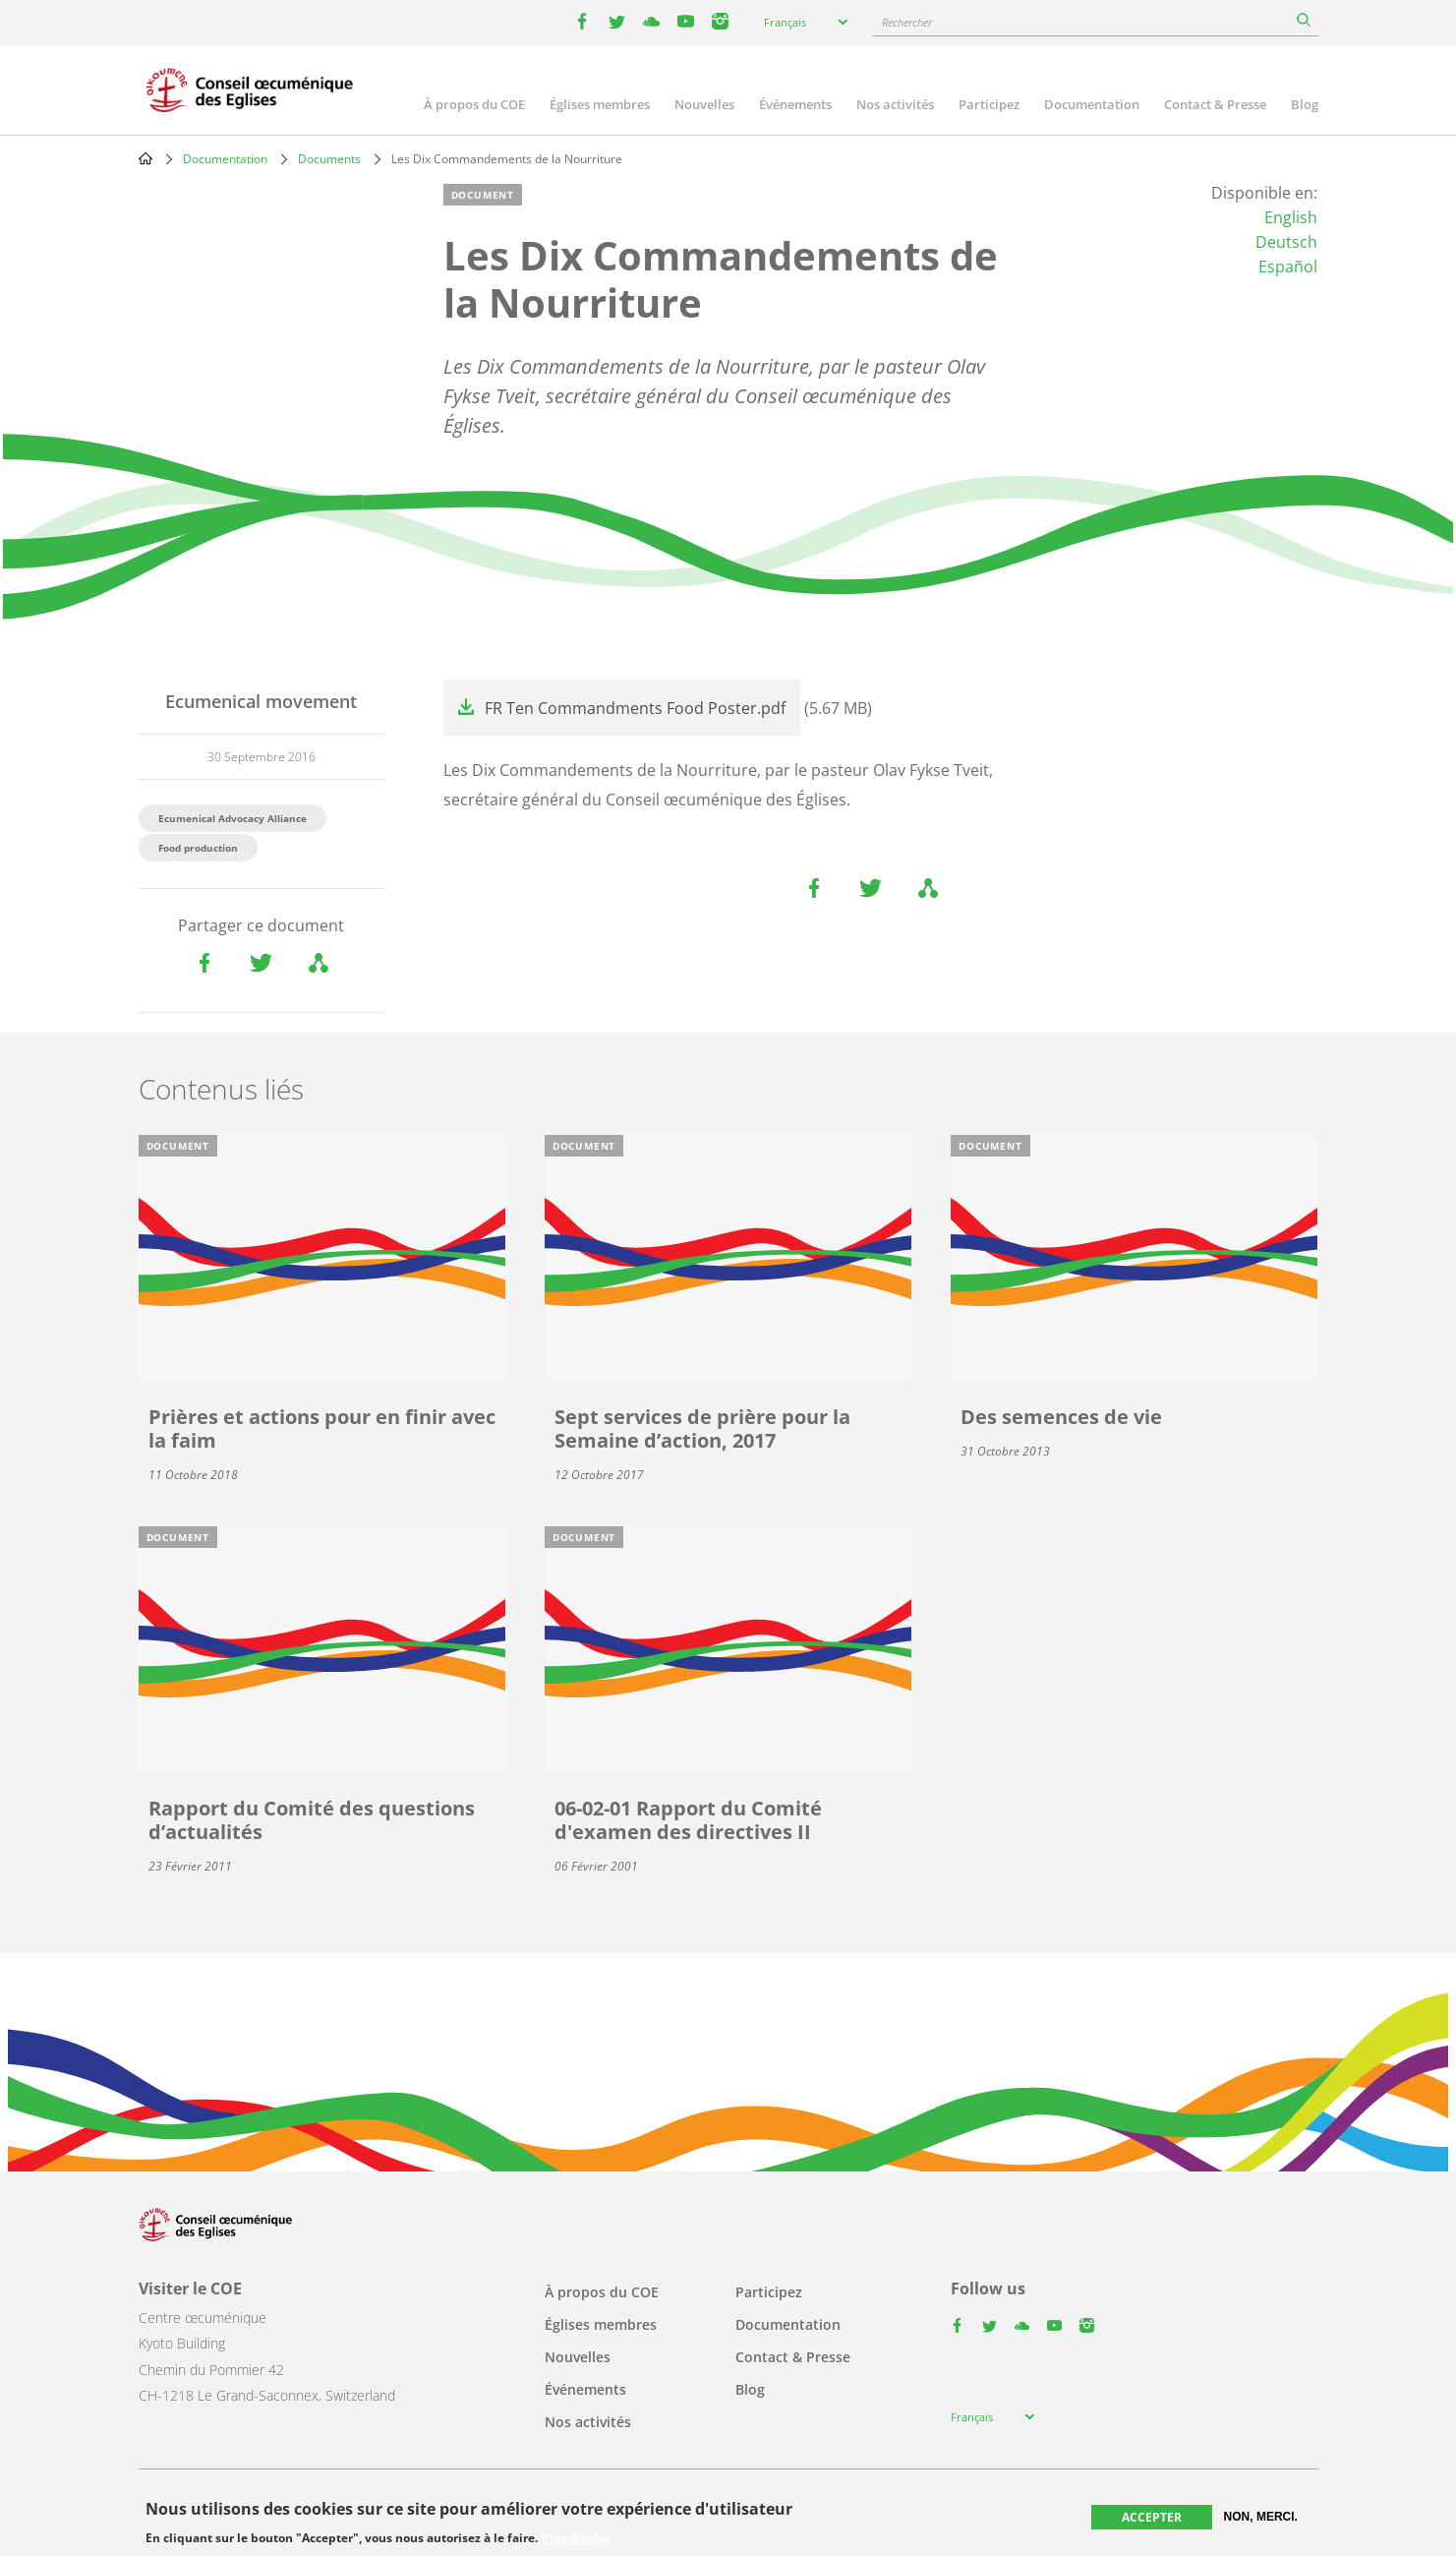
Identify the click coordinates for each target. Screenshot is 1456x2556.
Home (145, 158)
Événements (795, 104)
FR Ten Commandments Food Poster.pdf (635, 708)
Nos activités (895, 104)
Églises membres (600, 104)
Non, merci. (1261, 2517)
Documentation (1091, 104)
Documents (329, 158)
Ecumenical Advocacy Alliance (232, 818)
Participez (989, 104)
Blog (1304, 104)
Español (1287, 266)
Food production (198, 848)
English (1290, 217)
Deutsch (1286, 242)
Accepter (1152, 2517)
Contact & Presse (1215, 104)
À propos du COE (474, 104)
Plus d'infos (576, 2538)
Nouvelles (704, 104)
